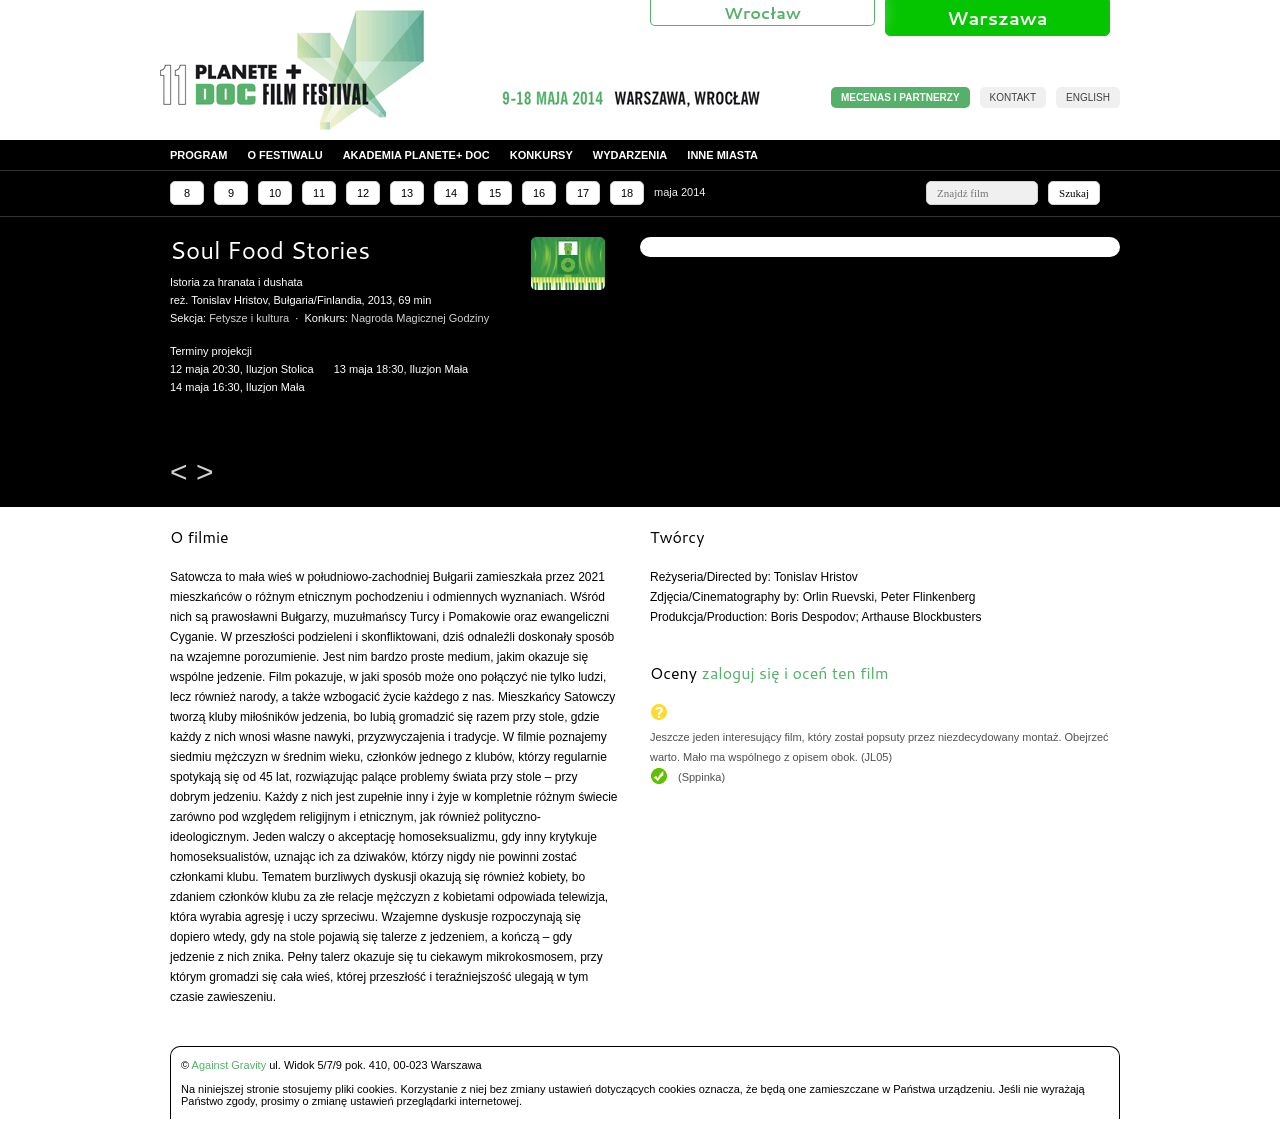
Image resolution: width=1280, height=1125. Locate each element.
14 (451, 193)
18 (627, 193)
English (1088, 97)
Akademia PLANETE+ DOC (416, 155)
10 (275, 193)
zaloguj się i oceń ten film (794, 672)
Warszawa (997, 18)
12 (363, 193)
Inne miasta (722, 155)
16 (539, 193)
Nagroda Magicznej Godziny (420, 318)
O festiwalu (284, 155)
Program (198, 155)
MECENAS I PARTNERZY (900, 97)
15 (495, 193)
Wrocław (762, 12)
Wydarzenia (630, 155)
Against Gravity (229, 1065)
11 (319, 193)
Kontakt (1013, 97)
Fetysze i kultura (249, 318)
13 (407, 193)
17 (583, 193)
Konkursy (541, 155)
